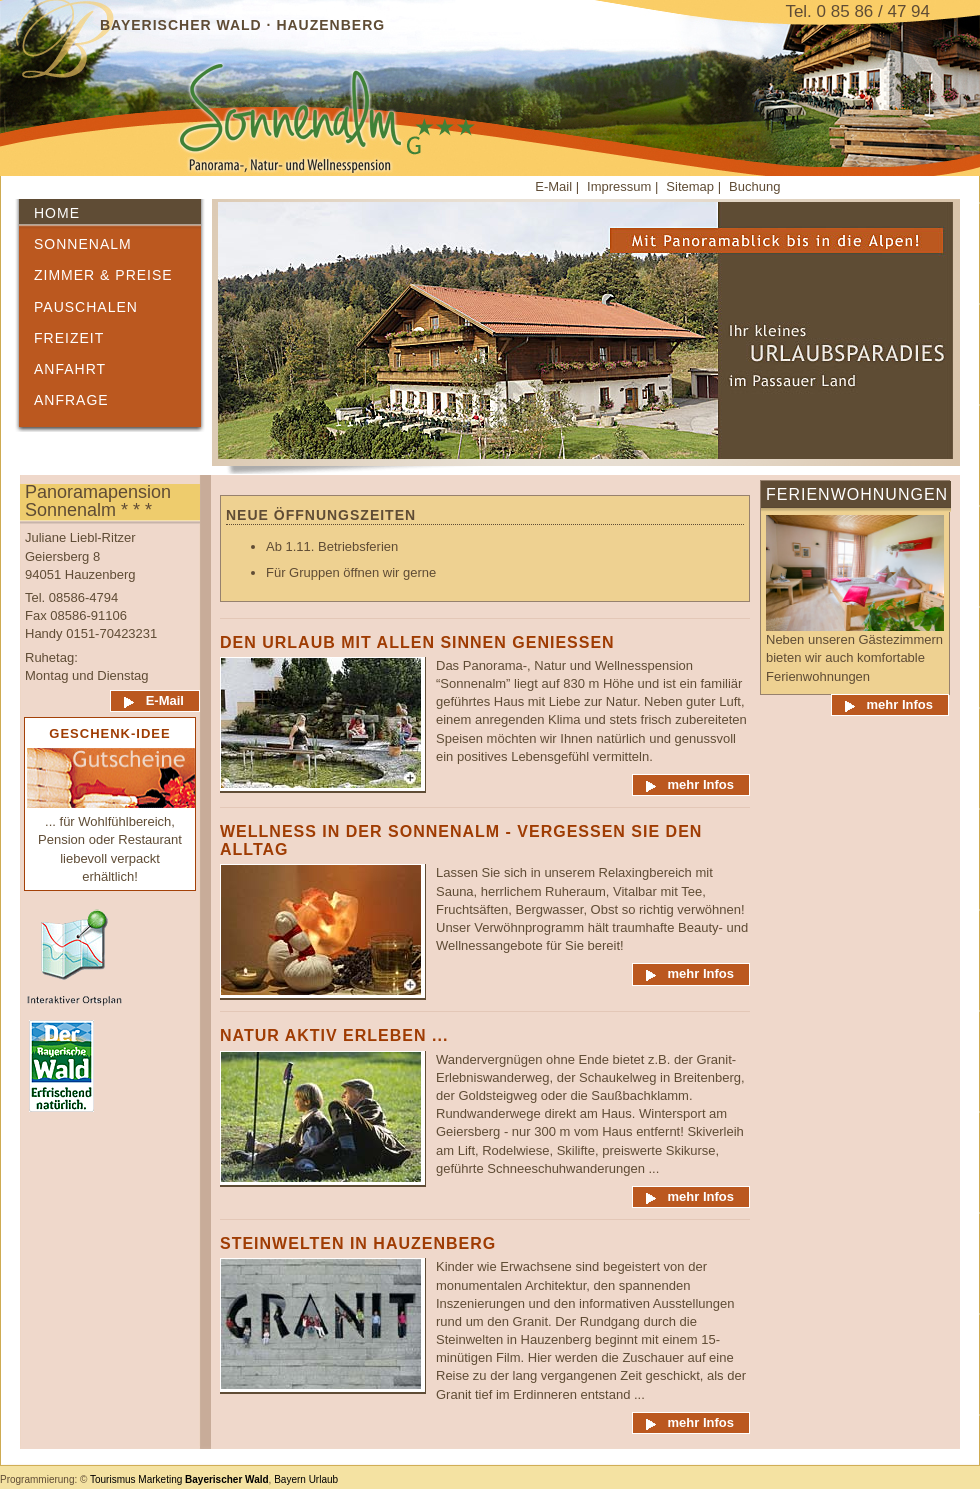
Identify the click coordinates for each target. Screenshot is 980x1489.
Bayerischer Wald (227, 1479)
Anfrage (71, 400)
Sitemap (691, 186)
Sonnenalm (83, 244)
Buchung (754, 186)
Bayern (290, 1479)
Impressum (621, 186)
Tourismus (113, 1479)
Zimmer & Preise (103, 275)
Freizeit (69, 338)
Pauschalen (86, 307)
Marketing (160, 1479)
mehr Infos (701, 784)
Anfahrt (70, 369)
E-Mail (553, 186)
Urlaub (323, 1479)
